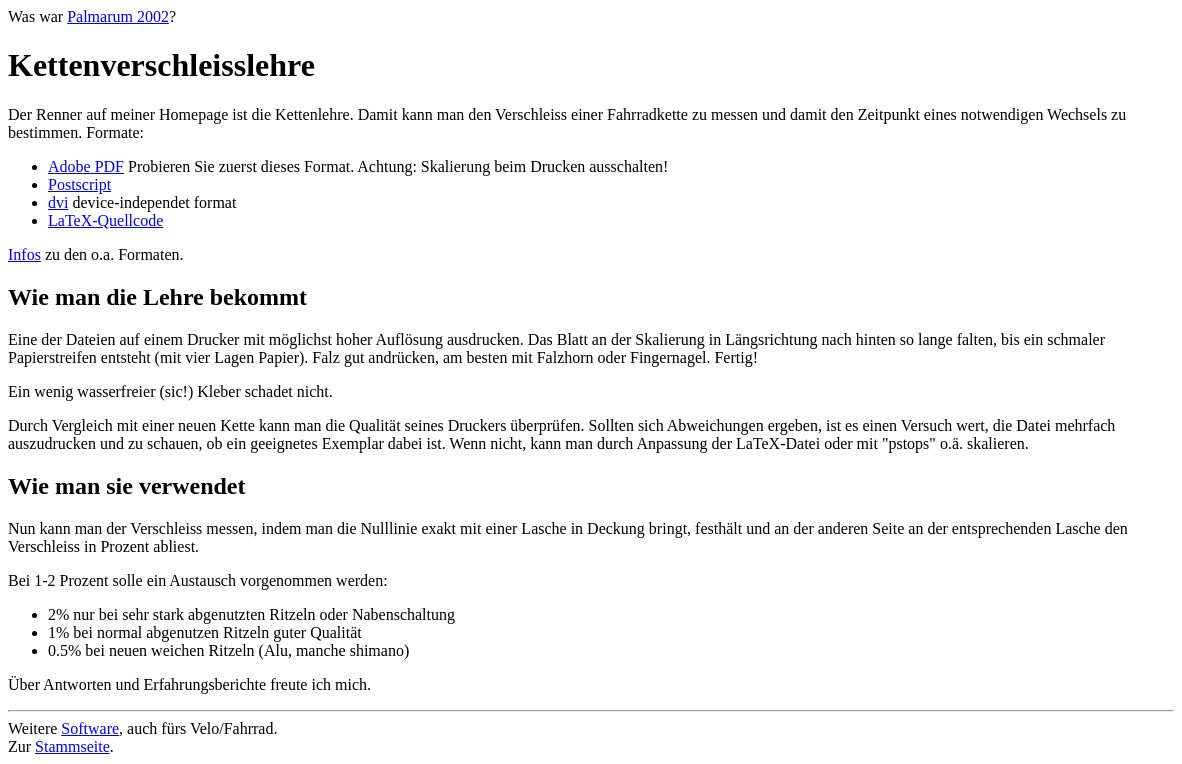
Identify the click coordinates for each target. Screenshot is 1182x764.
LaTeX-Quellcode (105, 220)
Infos (24, 254)
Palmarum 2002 (118, 16)
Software (90, 728)
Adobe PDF (86, 166)
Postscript (79, 184)
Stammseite (72, 746)
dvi (58, 202)
